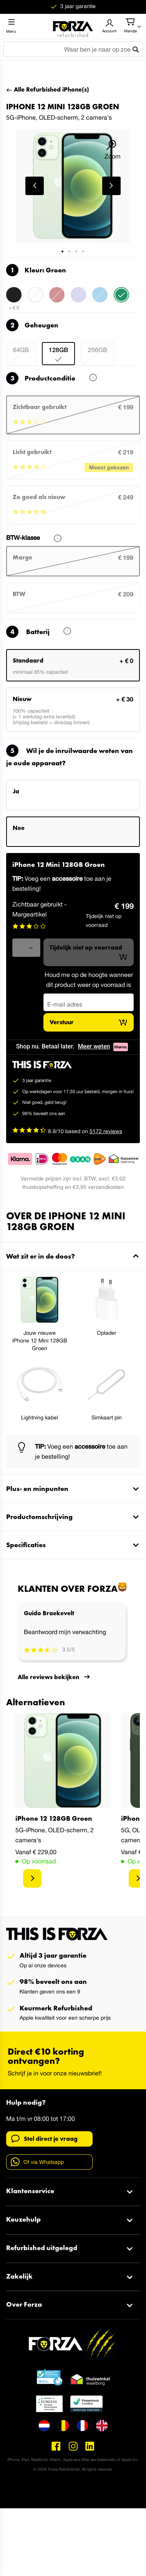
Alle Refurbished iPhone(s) (51, 89)
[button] (34, 186)
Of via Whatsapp (37, 2161)
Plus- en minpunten (37, 1488)
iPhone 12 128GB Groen (53, 1818)
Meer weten (94, 1046)
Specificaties (26, 1544)
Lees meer (62, 632)
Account (109, 30)
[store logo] (73, 26)
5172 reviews (106, 1131)
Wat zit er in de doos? (40, 1256)
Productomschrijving (39, 1516)
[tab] (73, 1256)
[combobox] (73, 49)
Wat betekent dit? (88, 379)
